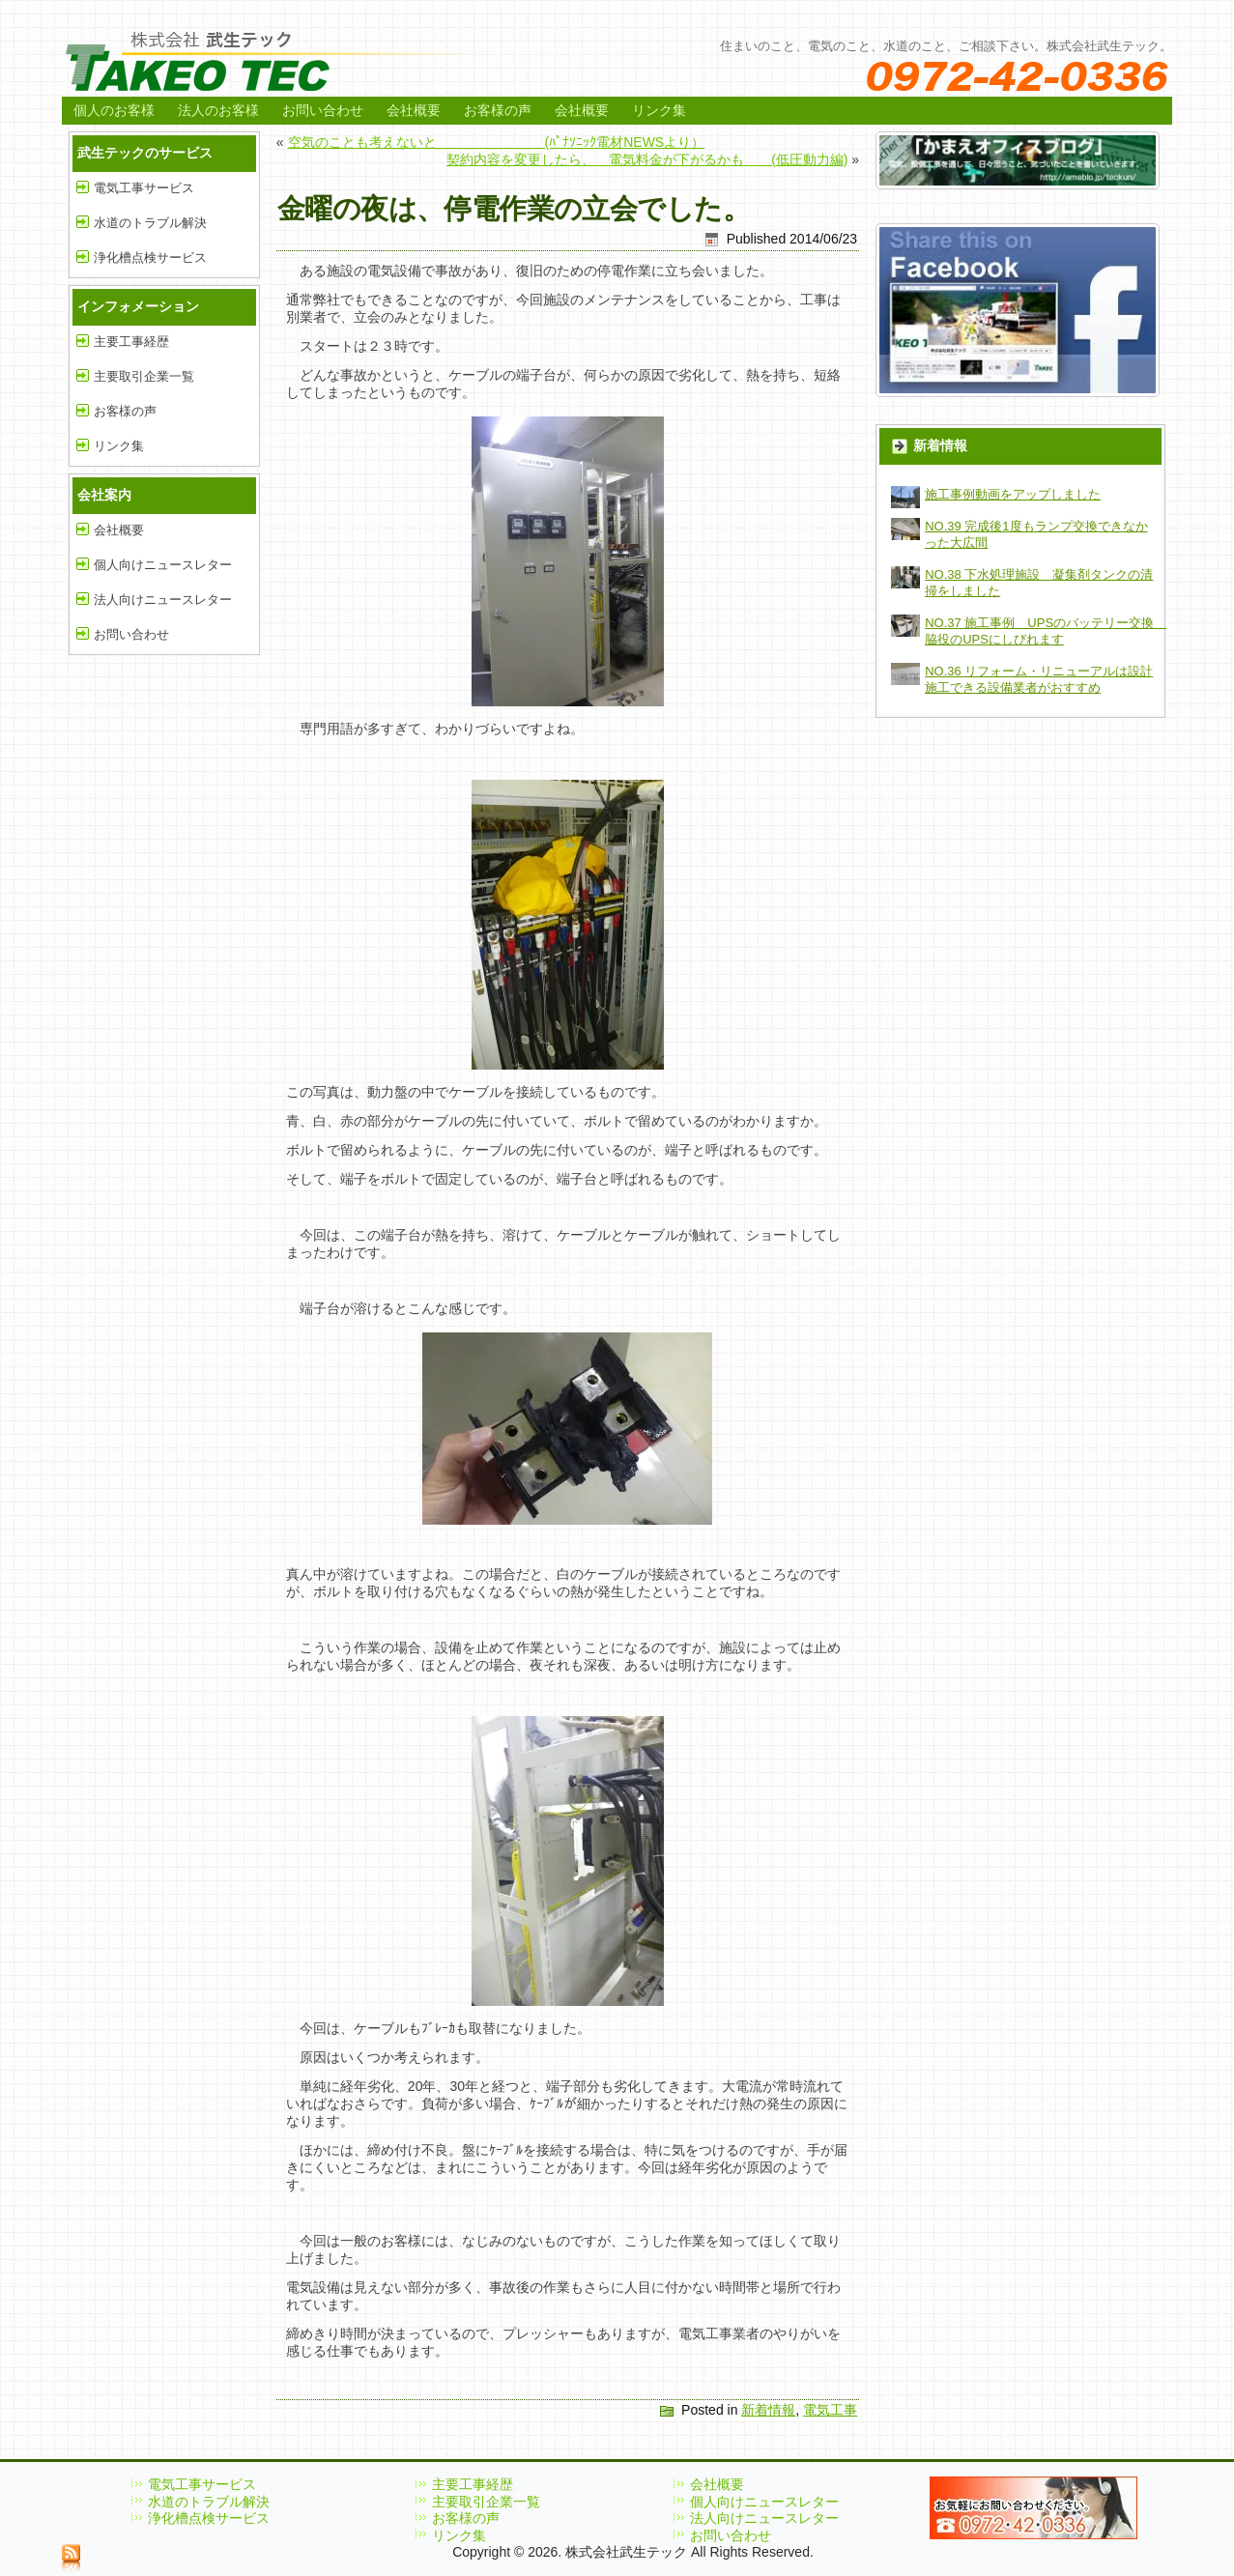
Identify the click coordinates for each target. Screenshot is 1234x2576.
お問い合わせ (322, 110)
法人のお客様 (218, 110)
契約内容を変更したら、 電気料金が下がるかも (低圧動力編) (646, 159)
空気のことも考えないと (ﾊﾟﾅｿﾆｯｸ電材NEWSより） (496, 142)
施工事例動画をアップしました (1013, 494)
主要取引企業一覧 (144, 376)
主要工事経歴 (131, 341)
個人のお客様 (114, 110)
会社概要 (414, 110)
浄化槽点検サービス (150, 257)
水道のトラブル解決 (150, 222)
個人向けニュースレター (163, 565)
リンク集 (659, 110)
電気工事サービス (144, 188)
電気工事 (830, 2410)
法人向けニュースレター (163, 599)
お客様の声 (497, 110)
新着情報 (768, 2410)
